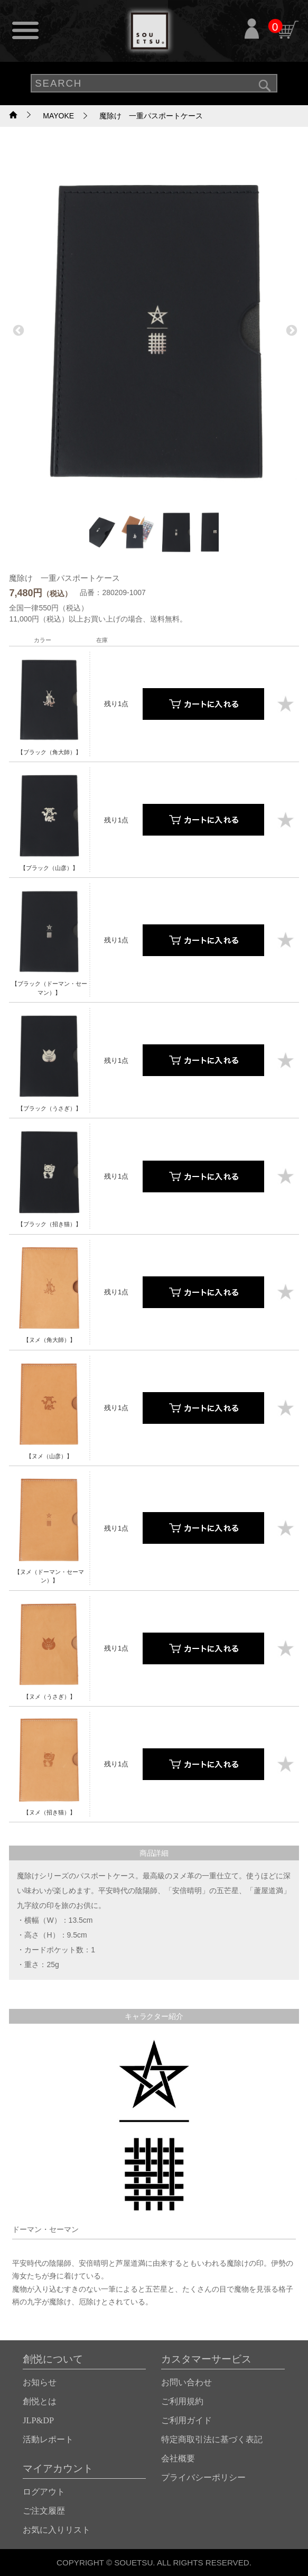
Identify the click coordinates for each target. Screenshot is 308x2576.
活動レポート (48, 2439)
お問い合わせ (186, 2382)
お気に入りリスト (56, 2530)
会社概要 (178, 2458)
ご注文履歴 (44, 2511)
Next (290, 330)
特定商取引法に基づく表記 (212, 2439)
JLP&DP (38, 2420)
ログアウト (44, 2492)
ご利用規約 (182, 2401)
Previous (17, 330)
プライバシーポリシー (203, 2477)
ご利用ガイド (186, 2420)
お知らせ (40, 2382)
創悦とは (40, 2401)
